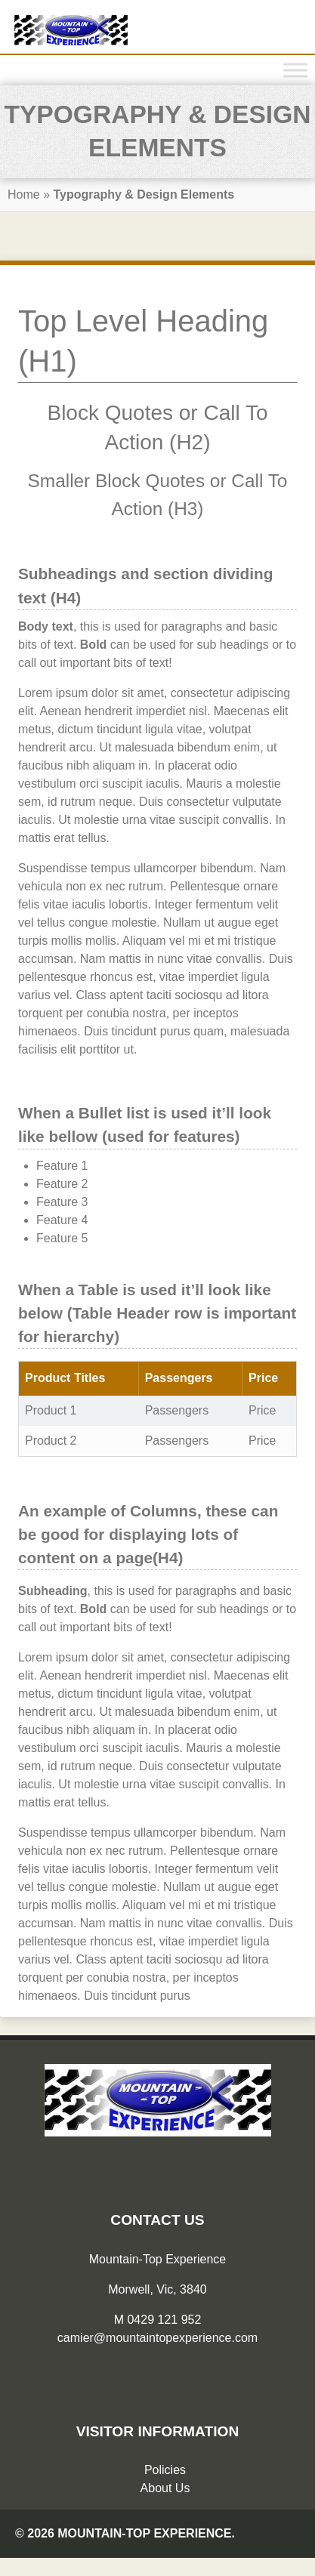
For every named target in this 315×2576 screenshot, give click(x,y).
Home (24, 194)
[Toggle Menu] (295, 70)
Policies (165, 2469)
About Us (165, 2488)
